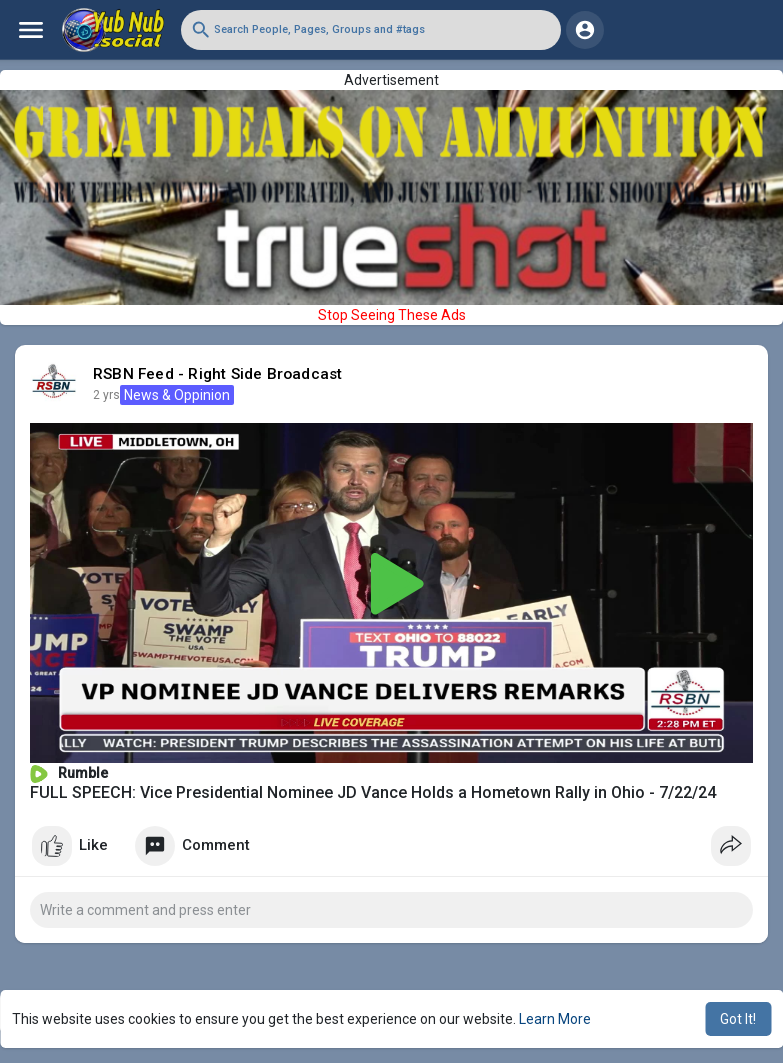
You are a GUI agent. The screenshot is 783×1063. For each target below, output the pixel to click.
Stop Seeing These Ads (392, 315)
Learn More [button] (555, 1019)
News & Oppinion (166, 395)
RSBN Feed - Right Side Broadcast (217, 374)
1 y (101, 395)
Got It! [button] (738, 1019)
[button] (371, 30)
